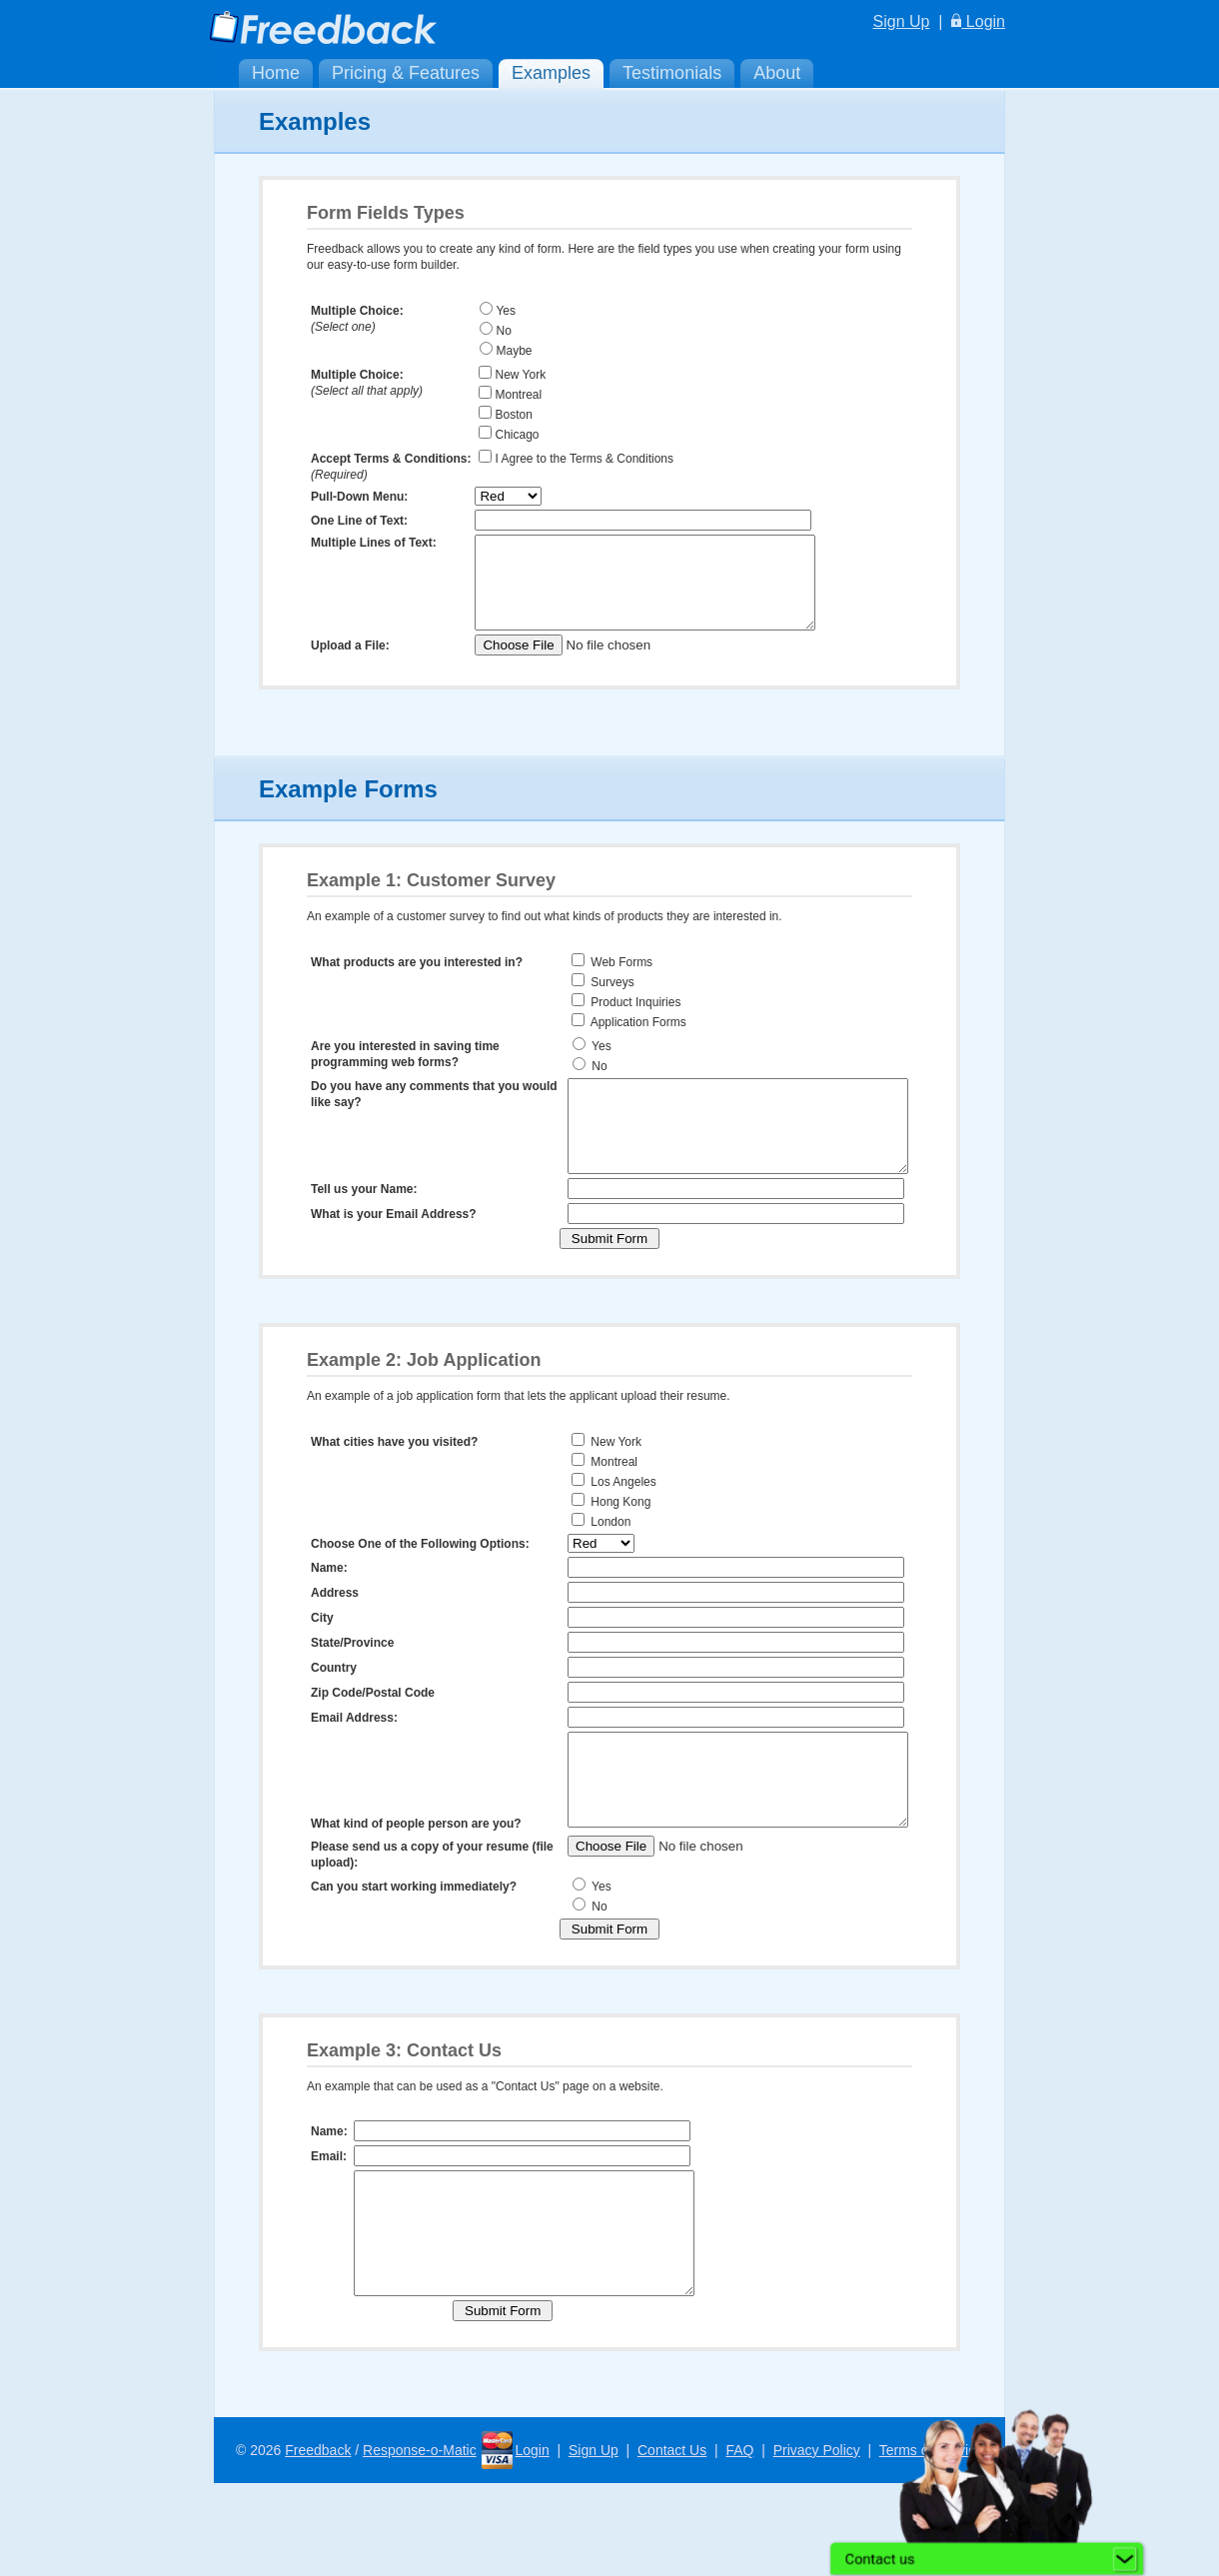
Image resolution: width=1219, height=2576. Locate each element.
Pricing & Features (406, 73)
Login (978, 21)
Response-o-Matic (420, 2543)
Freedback (318, 2543)
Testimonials (671, 73)
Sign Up (901, 21)
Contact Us (671, 2543)
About (776, 73)
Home (276, 73)
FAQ (739, 2543)
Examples (551, 73)
